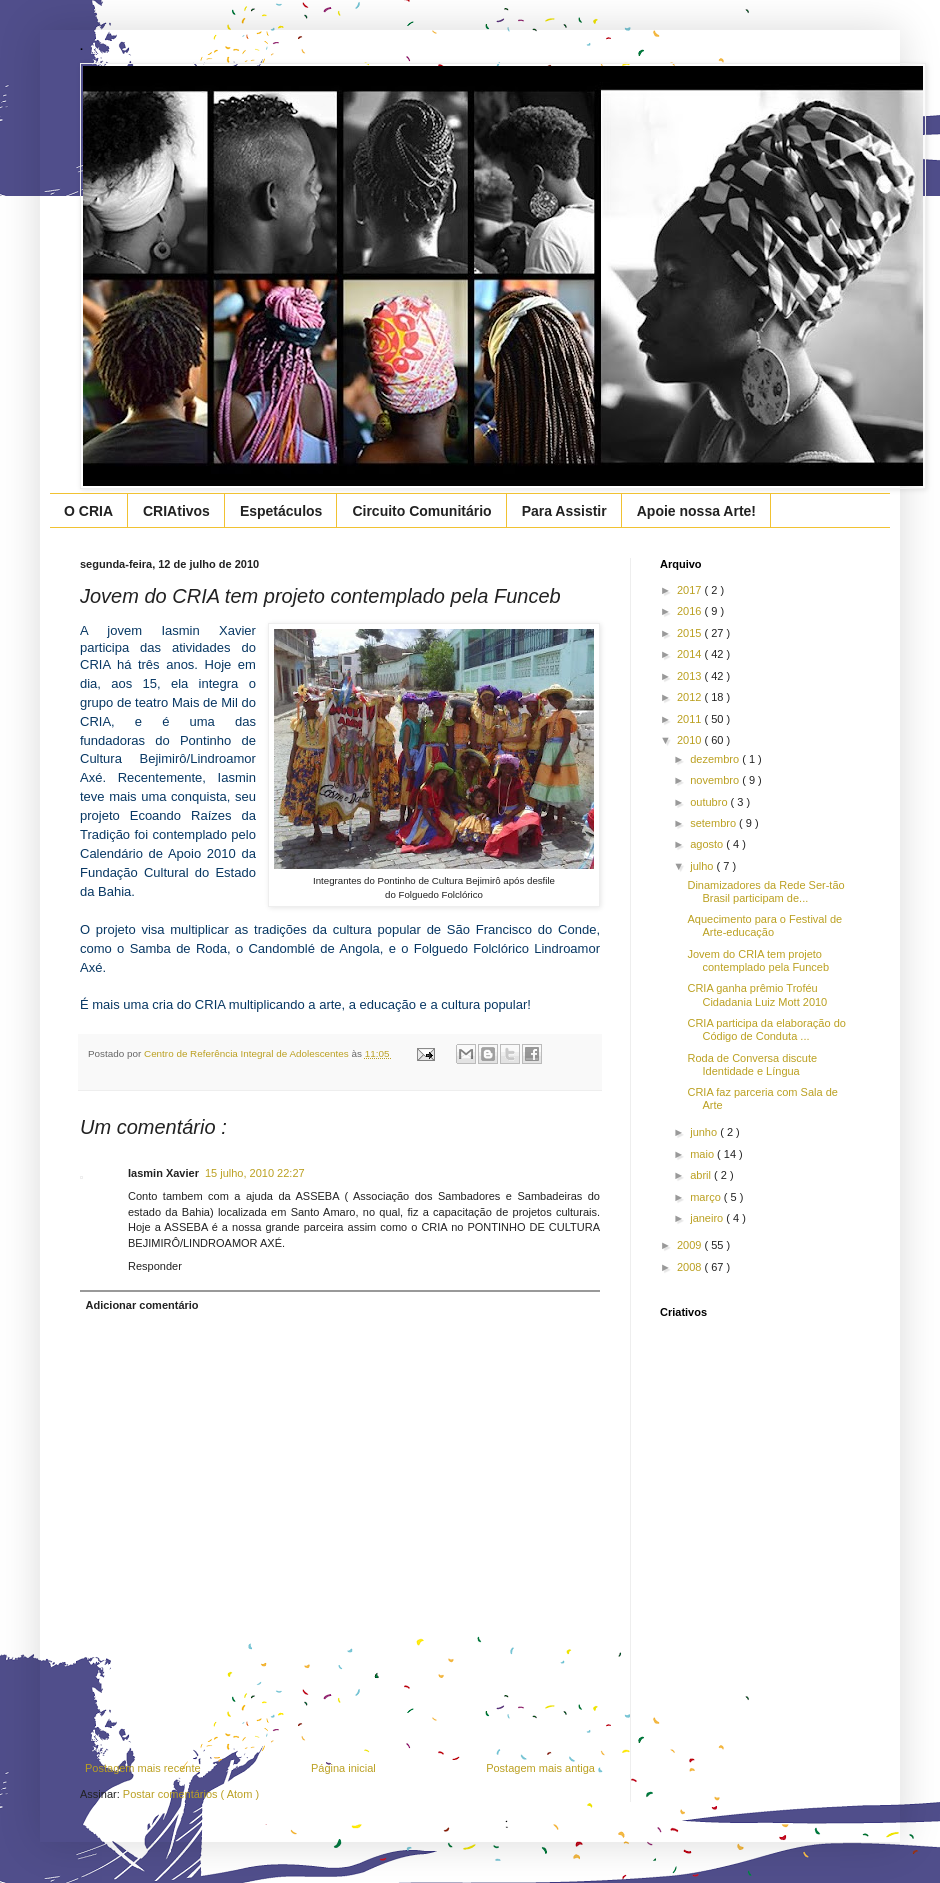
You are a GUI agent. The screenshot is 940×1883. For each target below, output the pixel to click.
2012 (691, 697)
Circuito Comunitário (421, 511)
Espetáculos (281, 511)
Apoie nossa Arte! (696, 511)
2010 (691, 740)
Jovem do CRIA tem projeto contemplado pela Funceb (758, 960)
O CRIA (88, 511)
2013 (691, 676)
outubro (710, 802)
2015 (691, 633)
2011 (691, 719)
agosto (708, 844)
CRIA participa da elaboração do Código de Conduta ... (766, 1029)
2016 (691, 611)
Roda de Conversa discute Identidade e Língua (752, 1064)
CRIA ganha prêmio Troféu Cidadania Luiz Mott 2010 (757, 994)
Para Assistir (564, 511)
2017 (691, 590)
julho (703, 866)
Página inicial (343, 1768)
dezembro (716, 759)
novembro (716, 780)
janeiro (708, 1218)
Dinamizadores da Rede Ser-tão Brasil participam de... (765, 891)
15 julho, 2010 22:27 (255, 1173)
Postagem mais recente (143, 1768)
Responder (155, 1266)
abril (702, 1175)
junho (705, 1132)
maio (703, 1154)
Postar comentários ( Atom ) (191, 1794)
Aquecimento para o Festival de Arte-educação (764, 925)
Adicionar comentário (142, 1305)
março (707, 1197)
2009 (691, 1245)
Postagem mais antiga (540, 1768)
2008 (691, 1267)
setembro (714, 823)
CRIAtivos (176, 511)
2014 (691, 654)
